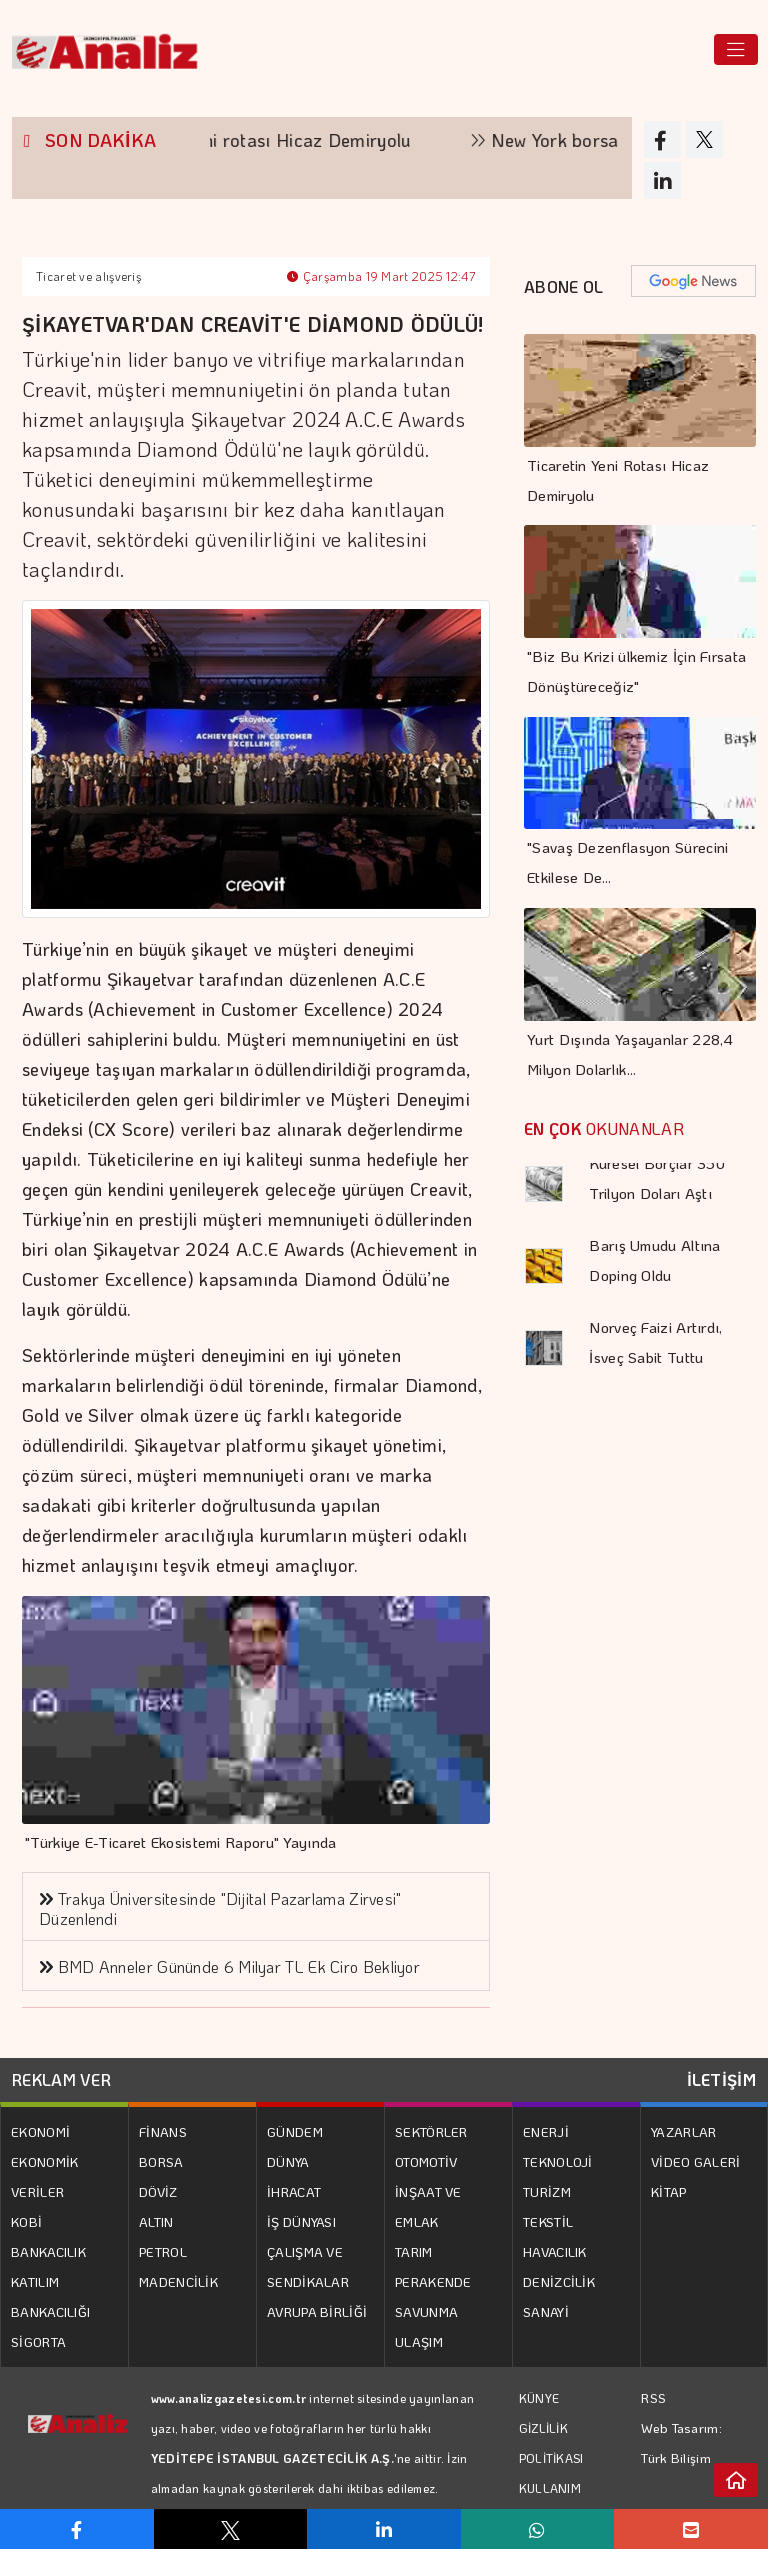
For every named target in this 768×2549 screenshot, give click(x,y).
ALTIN (156, 2221)
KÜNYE (539, 2398)
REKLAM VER (61, 2079)
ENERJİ (546, 2131)
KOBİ (26, 2221)
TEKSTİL (548, 2221)
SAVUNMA (426, 2311)
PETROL (163, 2251)
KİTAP (669, 2191)
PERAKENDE (433, 2281)
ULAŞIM (419, 2341)
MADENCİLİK (178, 2281)
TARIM (414, 2251)
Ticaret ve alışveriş (88, 276)
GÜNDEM (295, 2131)
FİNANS (163, 2131)
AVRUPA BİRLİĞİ (317, 2311)
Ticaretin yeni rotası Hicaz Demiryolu (331, 140)
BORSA (161, 2161)
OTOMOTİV (426, 2161)
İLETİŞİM (721, 2079)
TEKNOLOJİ (558, 2161)
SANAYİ (546, 2311)
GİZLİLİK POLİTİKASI (551, 2443)
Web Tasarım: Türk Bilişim (681, 2442)
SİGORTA (38, 2341)
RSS (653, 2397)
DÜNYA (288, 2161)
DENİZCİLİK (559, 2281)
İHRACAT (294, 2191)
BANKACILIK (48, 2251)
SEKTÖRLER (431, 2131)
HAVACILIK (555, 2251)
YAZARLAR (683, 2131)
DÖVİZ (158, 2191)
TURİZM (547, 2191)
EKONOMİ (40, 2131)
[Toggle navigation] (736, 49)
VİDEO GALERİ (696, 2161)
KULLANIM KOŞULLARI (553, 2503)
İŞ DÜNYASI (301, 2221)
